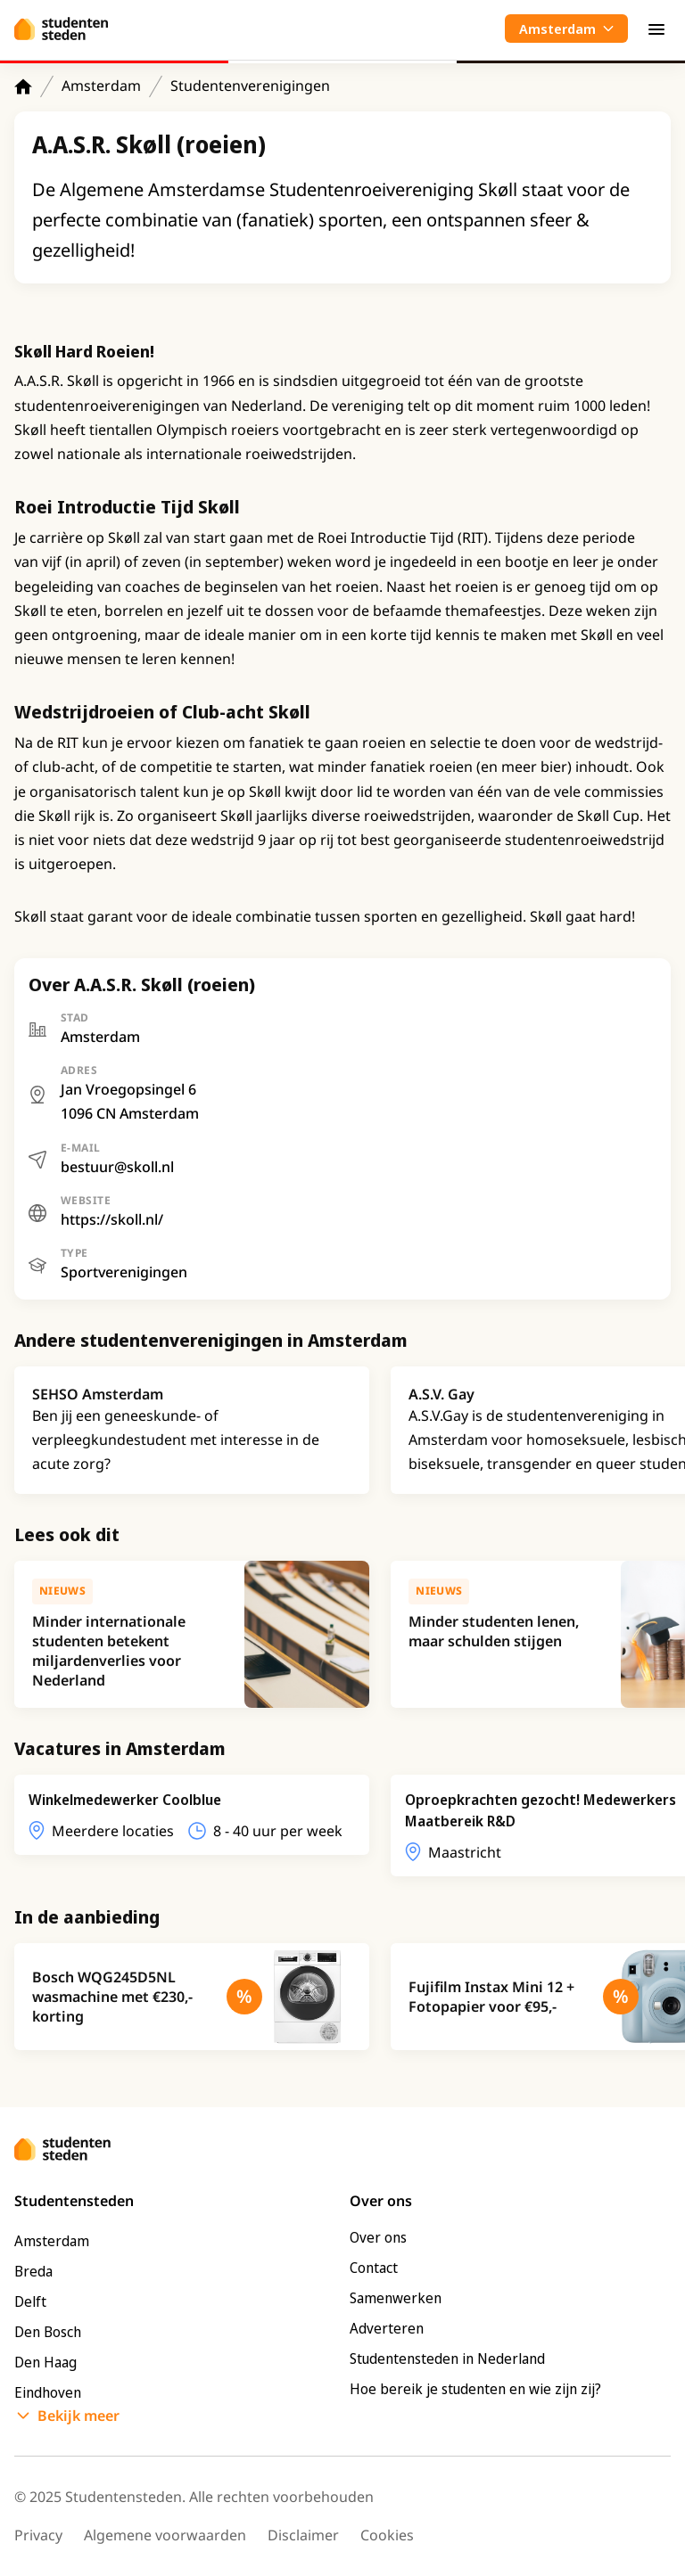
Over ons (378, 2237)
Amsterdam (101, 85)
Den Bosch (47, 2332)
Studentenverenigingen (250, 85)
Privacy (38, 2535)
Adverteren (387, 2328)
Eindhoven (47, 2392)
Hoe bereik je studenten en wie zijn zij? (475, 2389)
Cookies (387, 2535)
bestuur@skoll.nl (117, 1167)
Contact (374, 2267)
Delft (30, 2301)
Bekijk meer (78, 2415)
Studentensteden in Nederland (447, 2358)
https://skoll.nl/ (112, 1219)
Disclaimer (303, 2535)
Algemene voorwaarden (165, 2535)
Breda (33, 2271)
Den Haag (45, 2362)
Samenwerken (396, 2298)
